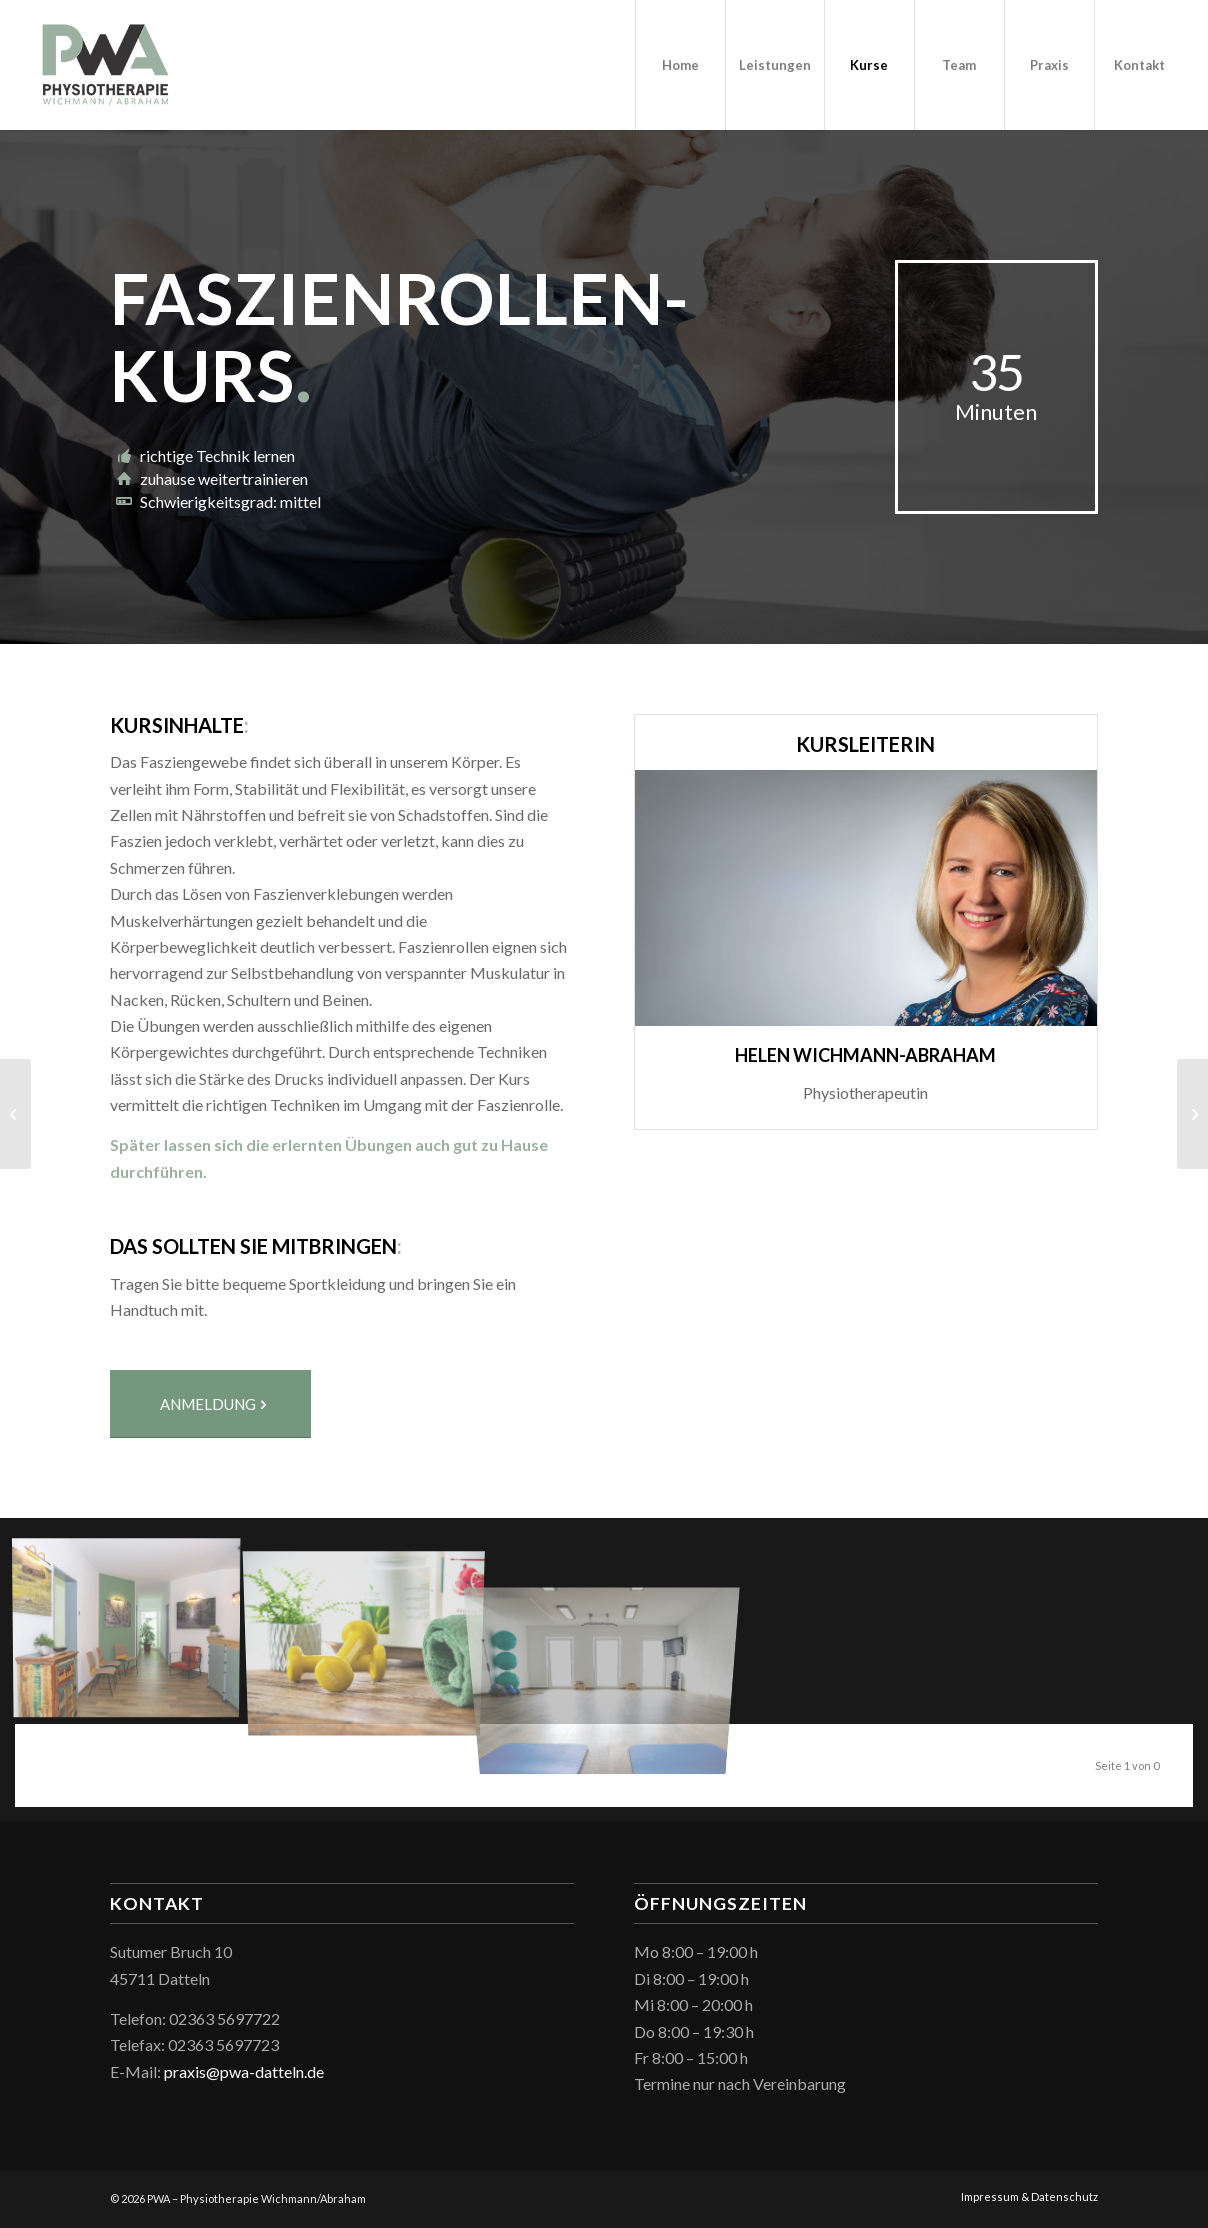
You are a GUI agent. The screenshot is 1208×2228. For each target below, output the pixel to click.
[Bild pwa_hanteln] (372, 1628)
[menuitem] (680, 65)
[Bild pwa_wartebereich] (134, 1628)
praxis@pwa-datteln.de (244, 2071)
